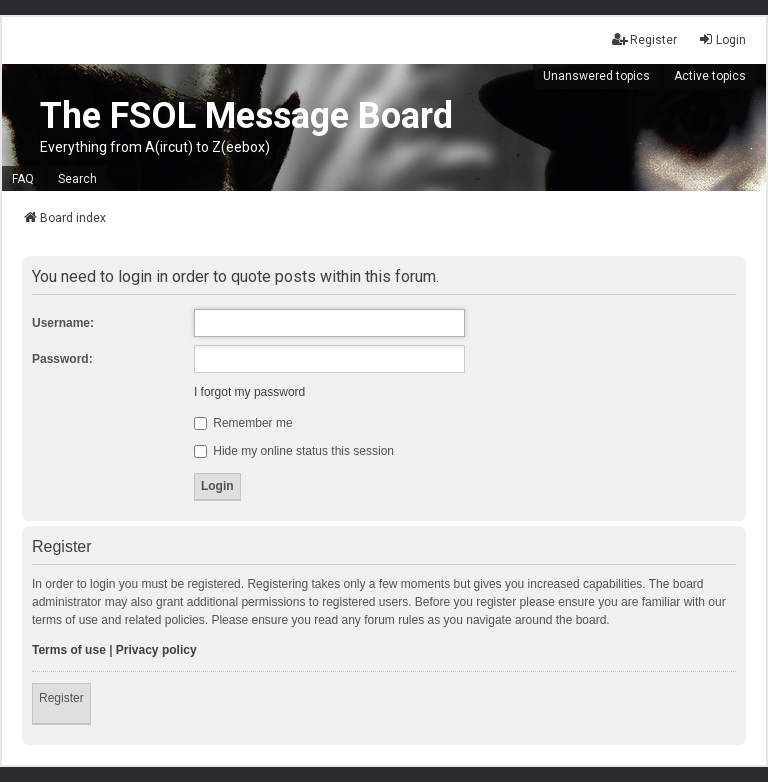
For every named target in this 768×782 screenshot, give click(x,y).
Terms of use (69, 650)
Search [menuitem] (77, 179)
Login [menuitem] (722, 39)
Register (61, 698)
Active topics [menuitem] (710, 76)
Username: (63, 323)
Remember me (243, 423)
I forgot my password (249, 392)
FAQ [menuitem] (23, 179)
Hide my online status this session (294, 451)
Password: (62, 359)
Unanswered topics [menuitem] (596, 76)
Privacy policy (156, 650)
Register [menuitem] (644, 39)
